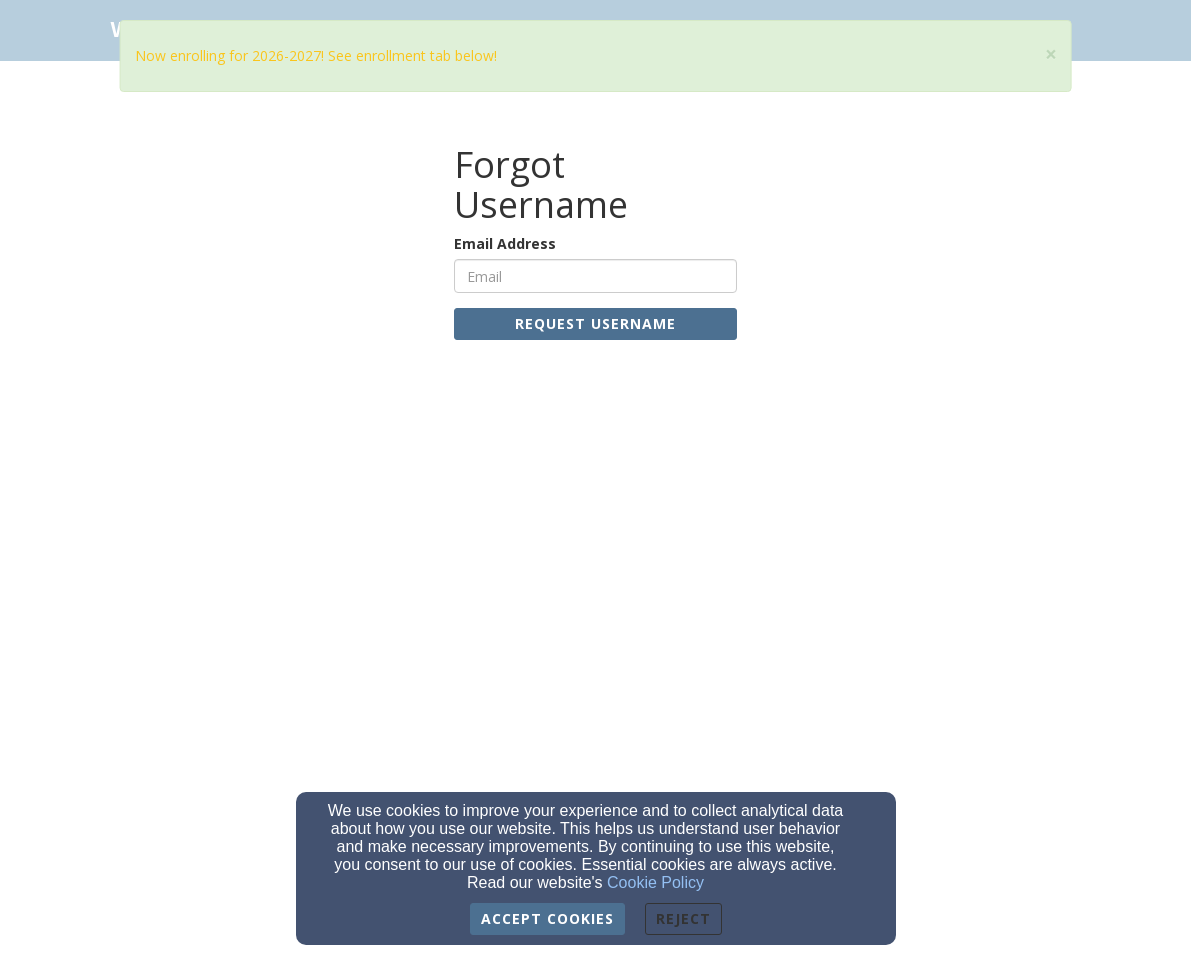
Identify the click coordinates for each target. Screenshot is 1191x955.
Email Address (505, 243)
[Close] (1051, 54)
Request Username (595, 323)
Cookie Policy (655, 882)
